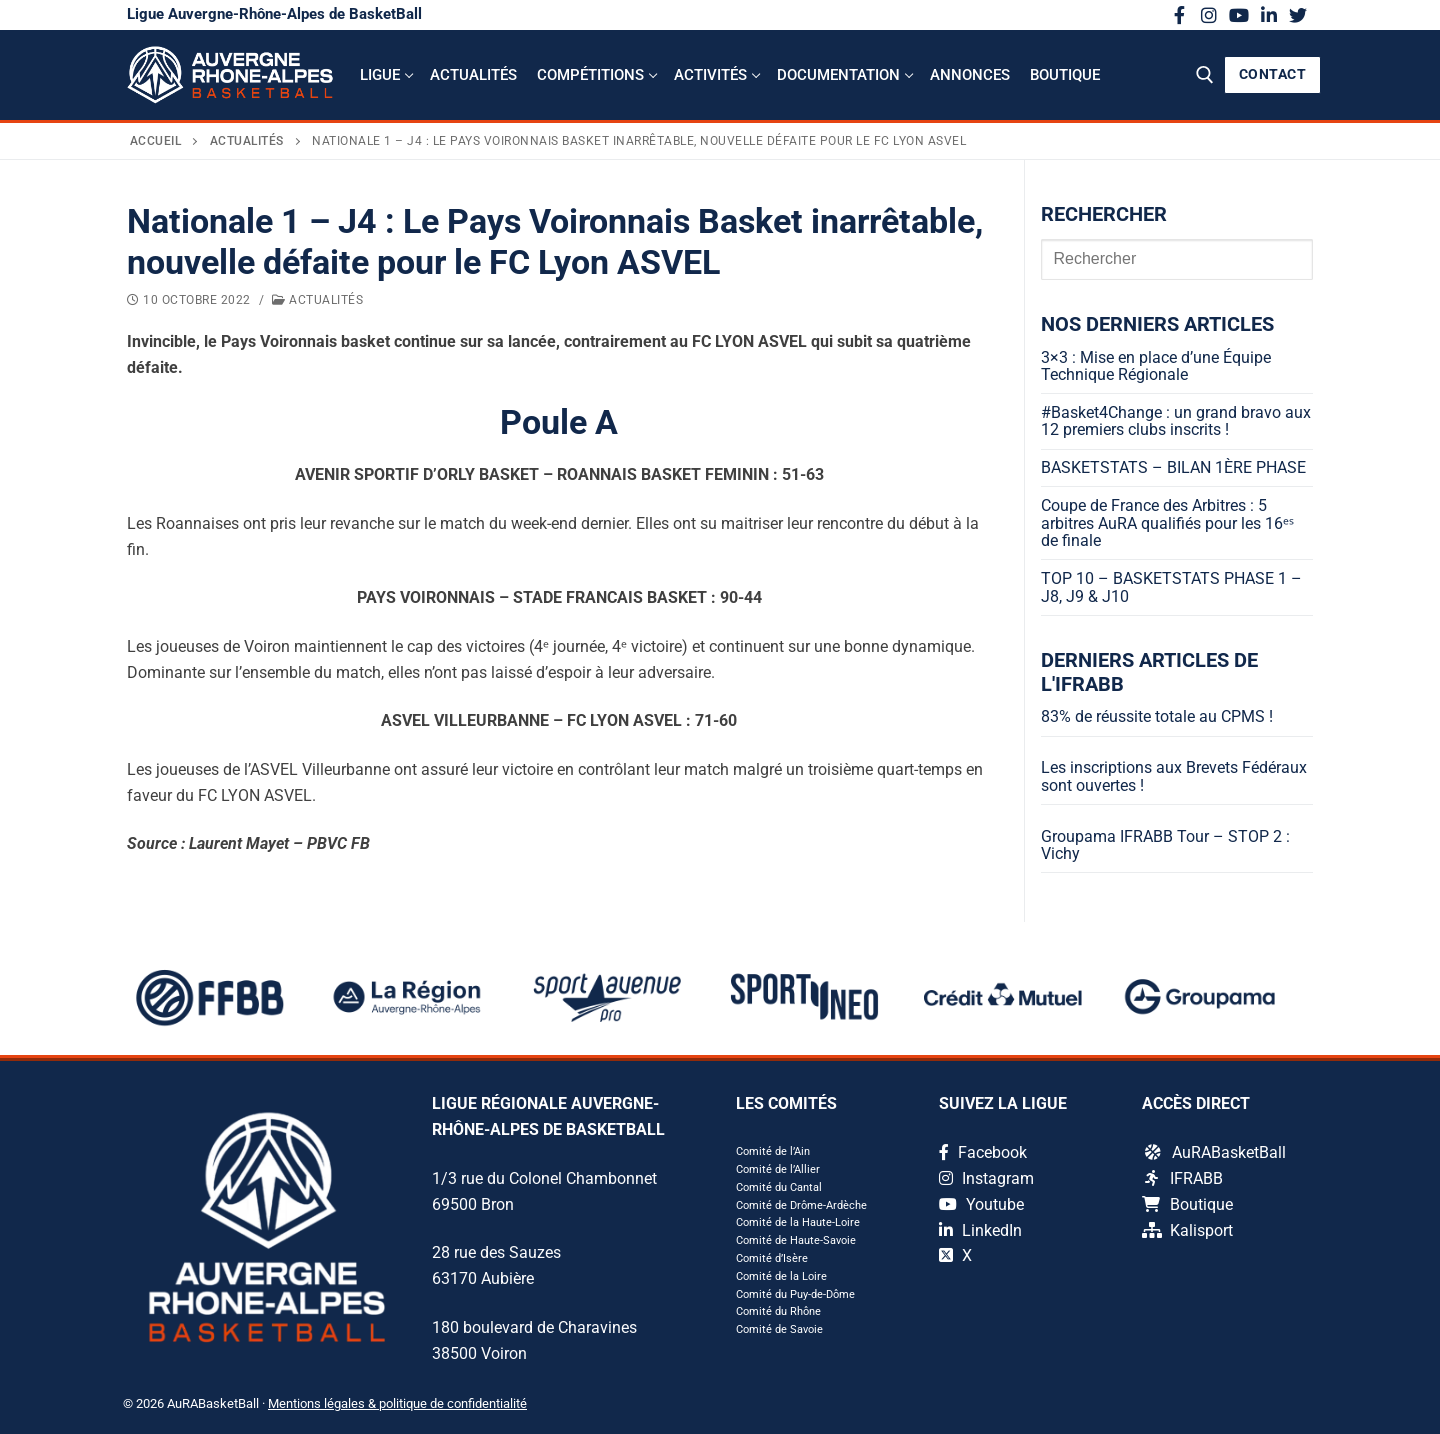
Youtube (981, 1204)
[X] (1298, 15)
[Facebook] (1180, 15)
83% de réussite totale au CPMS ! (1157, 717)
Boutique (1187, 1204)
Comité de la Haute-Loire (798, 1222)
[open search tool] (1205, 75)
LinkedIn (980, 1230)
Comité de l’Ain (773, 1151)
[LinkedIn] (1269, 15)
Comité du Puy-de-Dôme (795, 1294)
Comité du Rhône (778, 1311)
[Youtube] (1239, 15)
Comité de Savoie (779, 1329)
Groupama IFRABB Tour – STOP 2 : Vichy (1165, 846)
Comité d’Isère (772, 1258)
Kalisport (1187, 1230)
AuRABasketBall (1215, 1152)
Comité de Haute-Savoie (796, 1240)
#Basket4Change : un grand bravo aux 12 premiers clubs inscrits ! (1176, 422)
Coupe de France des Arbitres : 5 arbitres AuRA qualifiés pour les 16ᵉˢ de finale (1167, 523)
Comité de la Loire (781, 1276)
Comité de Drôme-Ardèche (801, 1205)
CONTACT (1273, 74)
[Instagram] (1210, 15)
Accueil (156, 141)
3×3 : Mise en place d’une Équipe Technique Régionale (1156, 367)
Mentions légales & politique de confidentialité (397, 1403)
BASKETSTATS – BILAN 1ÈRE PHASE (1173, 468)
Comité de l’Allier (778, 1169)
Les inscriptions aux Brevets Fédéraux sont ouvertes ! (1174, 777)
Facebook (983, 1152)
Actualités (247, 141)
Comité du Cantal (779, 1187)
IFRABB (1184, 1178)
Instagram (986, 1178)
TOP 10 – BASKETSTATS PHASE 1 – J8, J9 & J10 (1171, 588)
